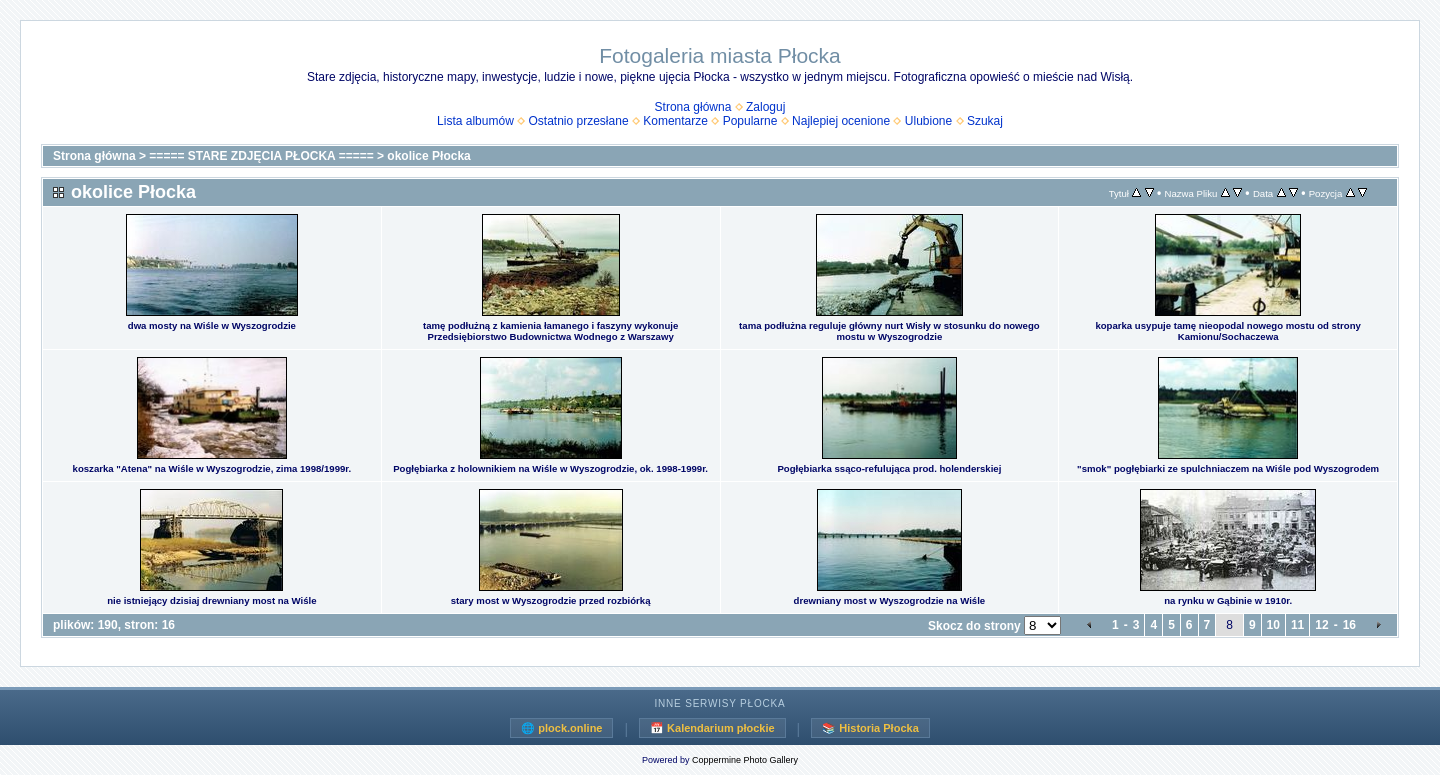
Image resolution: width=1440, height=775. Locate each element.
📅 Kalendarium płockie (712, 728)
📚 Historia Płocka (870, 728)
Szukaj (985, 121)
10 (1273, 625)
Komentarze (675, 121)
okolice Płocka (428, 156)
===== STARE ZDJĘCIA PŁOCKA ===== (261, 156)
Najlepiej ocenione (841, 121)
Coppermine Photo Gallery (745, 760)
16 (1349, 625)
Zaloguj (765, 107)
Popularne (750, 121)
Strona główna (693, 107)
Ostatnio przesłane (579, 121)
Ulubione (928, 121)
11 (1297, 625)
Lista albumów (475, 121)
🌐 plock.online (561, 728)
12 (1321, 625)
